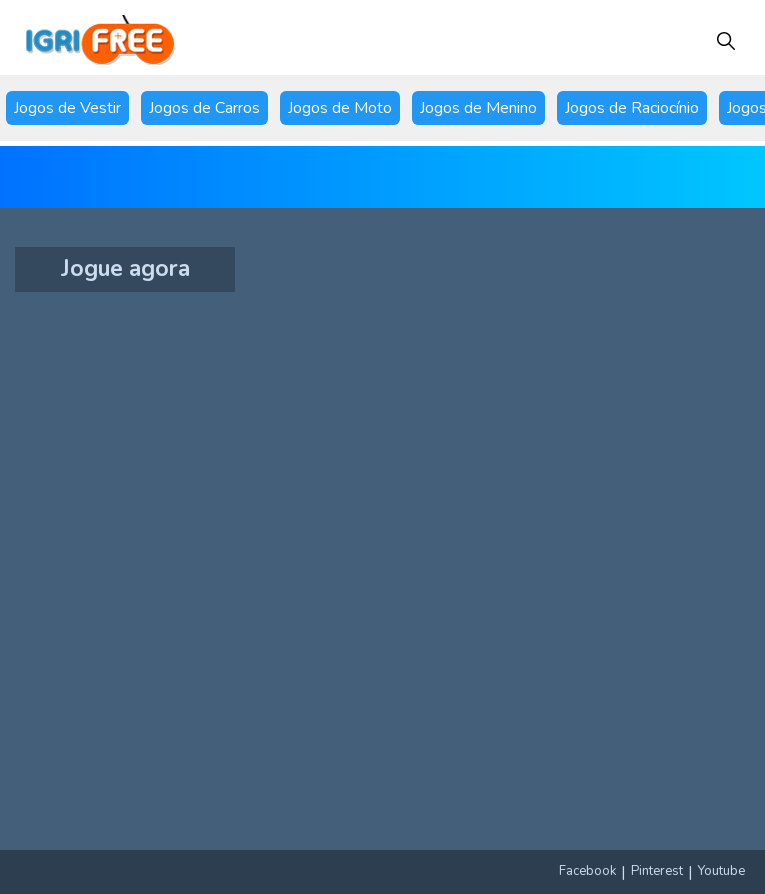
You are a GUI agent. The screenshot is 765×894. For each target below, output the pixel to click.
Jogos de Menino (478, 108)
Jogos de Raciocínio (632, 108)
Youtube (721, 871)
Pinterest (657, 871)
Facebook (587, 871)
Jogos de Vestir (67, 108)
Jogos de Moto (340, 108)
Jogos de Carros (204, 108)
